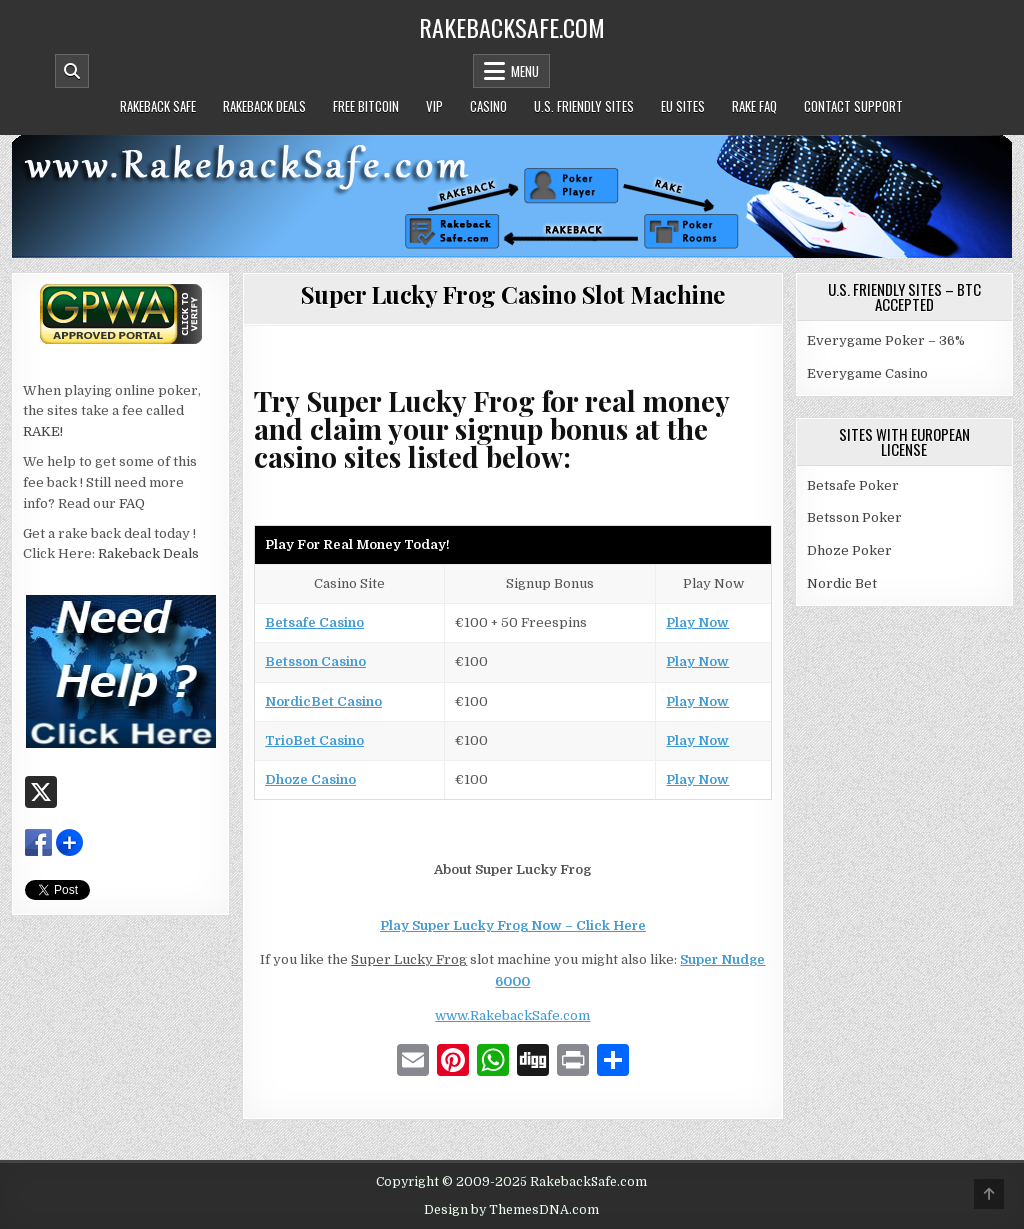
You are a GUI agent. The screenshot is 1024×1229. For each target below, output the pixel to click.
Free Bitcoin (366, 106)
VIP (434, 106)
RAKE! (43, 431)
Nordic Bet (842, 583)
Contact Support (853, 106)
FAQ (132, 503)
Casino (488, 106)
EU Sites (683, 106)
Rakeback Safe (158, 106)
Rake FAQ (754, 106)
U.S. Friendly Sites (584, 106)
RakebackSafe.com (512, 27)
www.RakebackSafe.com (512, 1015)
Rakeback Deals (264, 106)
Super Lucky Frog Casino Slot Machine (513, 294)
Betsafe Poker (853, 485)
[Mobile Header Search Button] (72, 71)
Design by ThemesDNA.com (511, 1210)
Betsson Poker (854, 517)
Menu (525, 71)
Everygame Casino (867, 373)
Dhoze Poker (849, 550)
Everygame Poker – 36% (886, 340)
